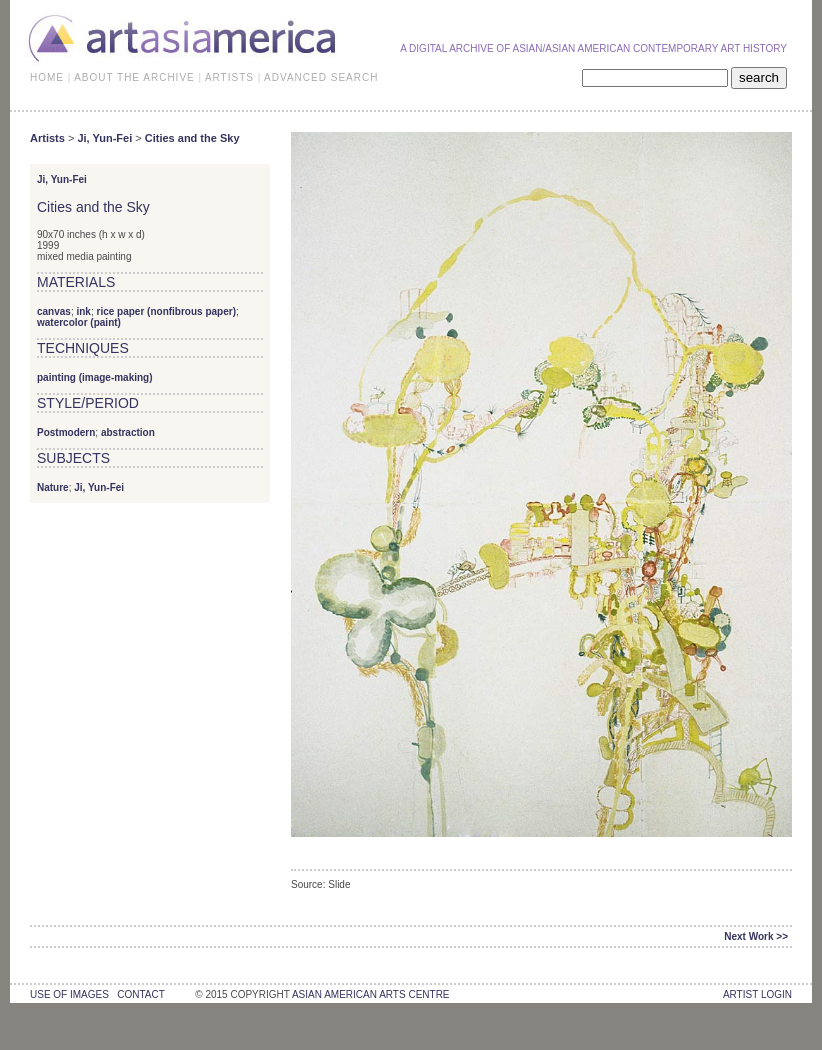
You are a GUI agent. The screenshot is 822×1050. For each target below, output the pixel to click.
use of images (69, 994)
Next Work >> (756, 936)
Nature (53, 487)
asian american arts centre (371, 994)
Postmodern (66, 432)
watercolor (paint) (79, 322)
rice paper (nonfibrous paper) (166, 311)
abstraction (128, 432)
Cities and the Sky (192, 138)
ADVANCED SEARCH (321, 77)
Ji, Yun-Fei (104, 138)
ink (83, 311)
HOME (47, 77)
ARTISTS (229, 77)
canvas (54, 311)
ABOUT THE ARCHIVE (134, 77)
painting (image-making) (95, 377)
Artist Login (757, 994)
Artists (47, 138)
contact (140, 994)
